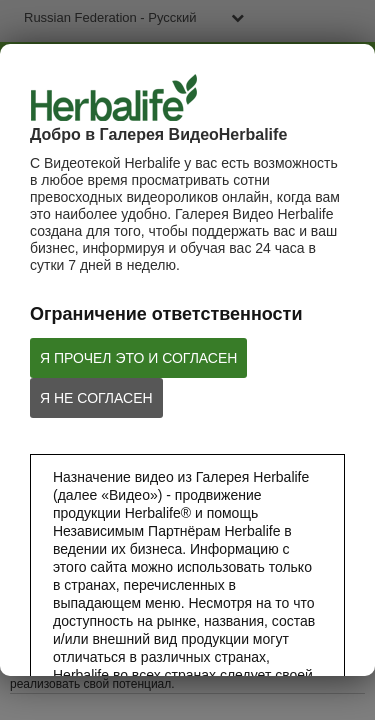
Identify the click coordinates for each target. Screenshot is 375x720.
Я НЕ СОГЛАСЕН (96, 398)
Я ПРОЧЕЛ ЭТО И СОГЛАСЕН (138, 358)
